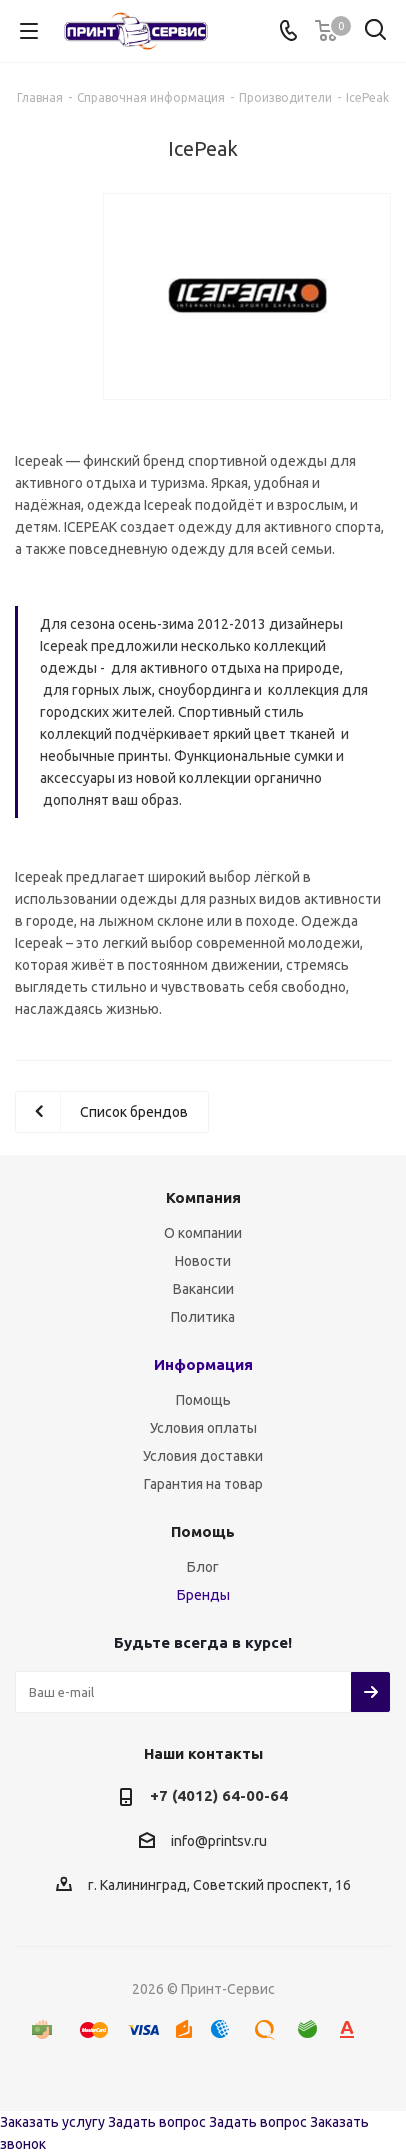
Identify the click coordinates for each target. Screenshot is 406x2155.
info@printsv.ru (219, 1841)
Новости (203, 1261)
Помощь (203, 1400)
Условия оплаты (203, 1428)
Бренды (203, 1595)
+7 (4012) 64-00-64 (219, 1795)
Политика (203, 1317)
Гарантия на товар (203, 1484)
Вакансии (203, 1289)
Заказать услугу (52, 2122)
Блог (203, 1567)
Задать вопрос (157, 2122)
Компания (203, 1197)
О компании (203, 1233)
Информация (203, 1364)
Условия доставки (203, 1456)
